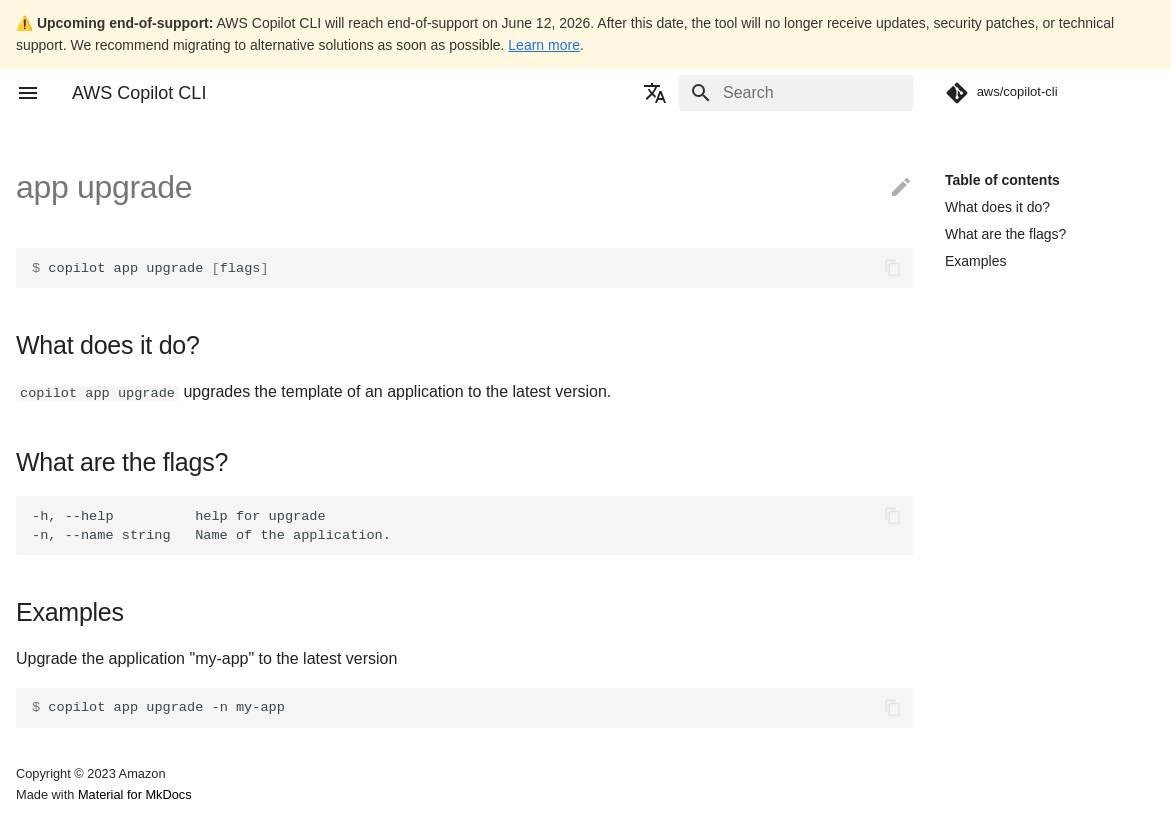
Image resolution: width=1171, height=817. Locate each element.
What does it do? (997, 207)
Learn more (544, 45)
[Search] (796, 93)
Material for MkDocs (135, 794)
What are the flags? (1005, 234)
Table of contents (1002, 180)
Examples (975, 261)
